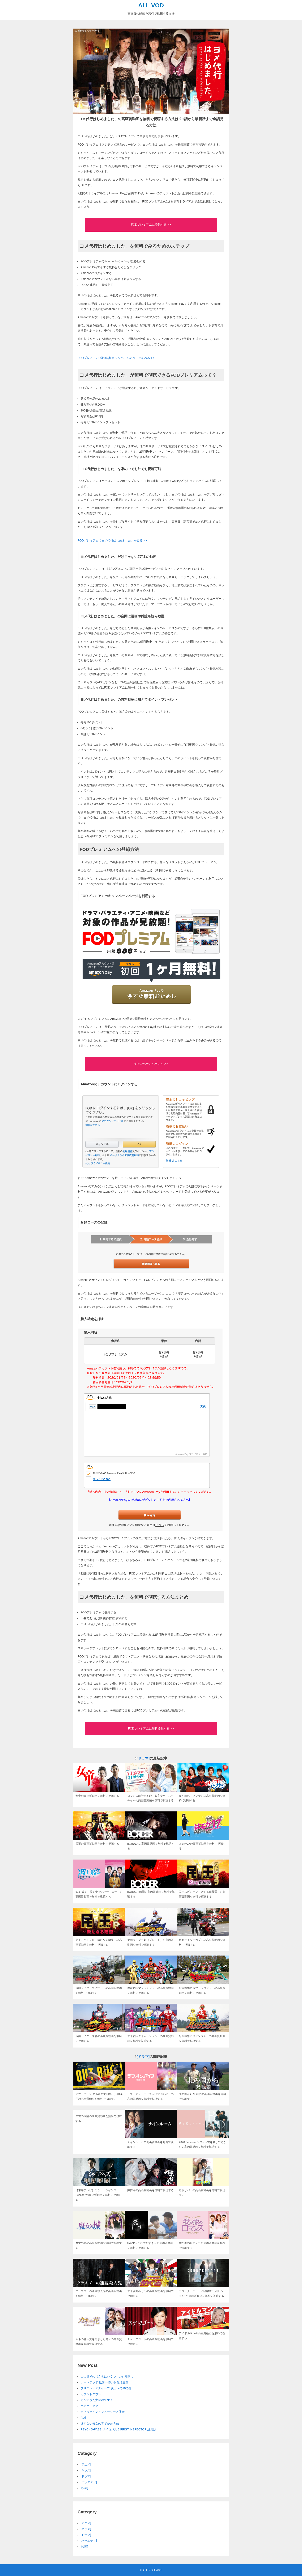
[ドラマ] (143, 1758)
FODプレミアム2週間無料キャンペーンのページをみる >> (116, 358)
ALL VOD (151, 5)
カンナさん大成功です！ (97, 2400)
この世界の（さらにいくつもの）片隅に (107, 2376)
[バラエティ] (89, 2482)
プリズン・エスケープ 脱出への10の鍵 (106, 2388)
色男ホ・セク (89, 2406)
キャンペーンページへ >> (151, 1063)
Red (83, 2417)
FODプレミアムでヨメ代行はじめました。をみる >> (112, 540)
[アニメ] (86, 2464)
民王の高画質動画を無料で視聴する (97, 1843)
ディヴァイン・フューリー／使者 (103, 2411)
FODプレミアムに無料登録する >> (151, 1728)
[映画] (84, 2488)
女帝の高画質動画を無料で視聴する (97, 1795)
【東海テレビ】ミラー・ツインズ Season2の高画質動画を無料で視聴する (98, 2195)
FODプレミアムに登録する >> (151, 224)
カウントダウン (91, 2394)
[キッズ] (86, 2470)
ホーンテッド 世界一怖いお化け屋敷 (104, 2382)
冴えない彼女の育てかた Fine (100, 2423)
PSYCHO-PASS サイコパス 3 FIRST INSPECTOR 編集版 (118, 2429)
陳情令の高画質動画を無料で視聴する (150, 2190)
